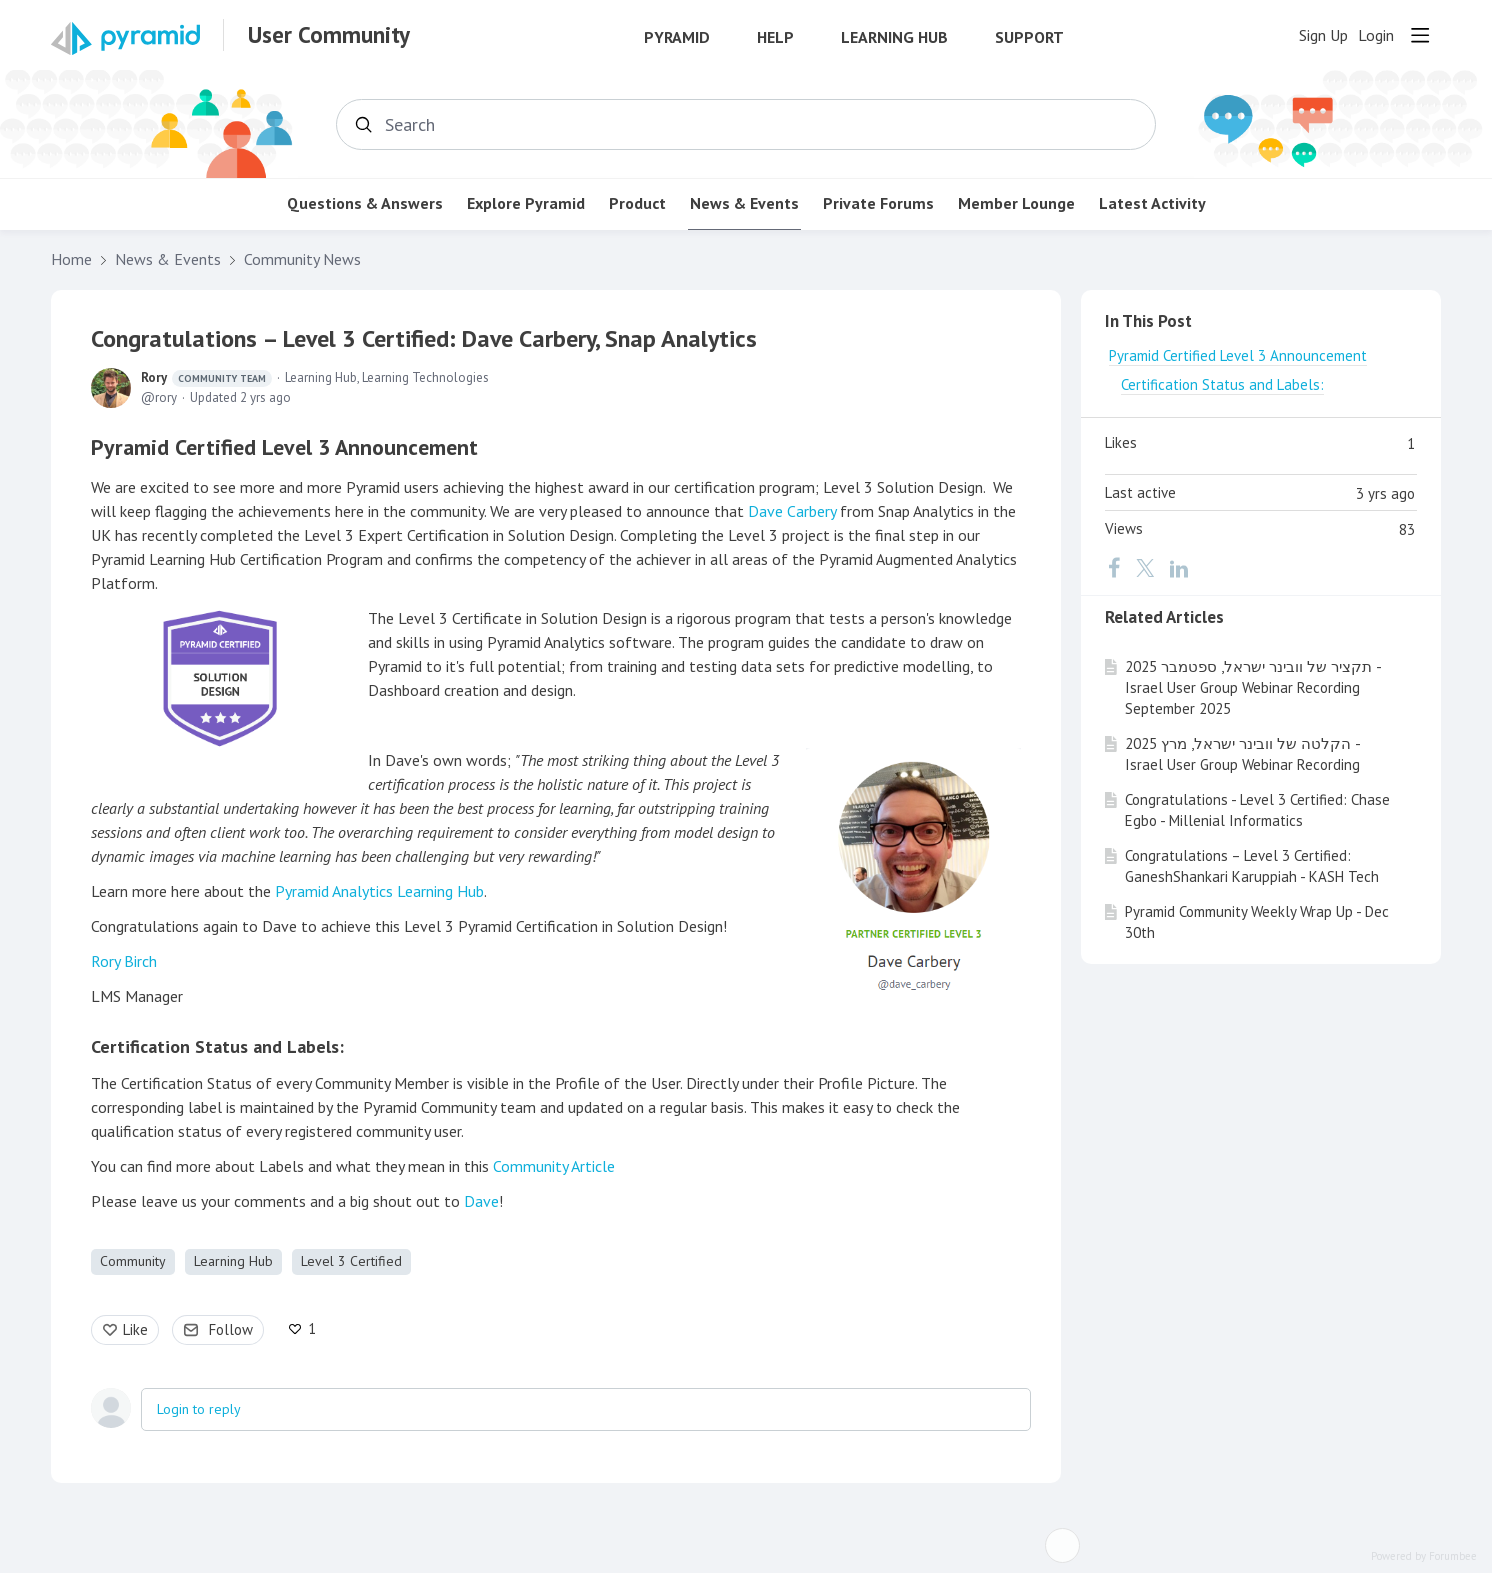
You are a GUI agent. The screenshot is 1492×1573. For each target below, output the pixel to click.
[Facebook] (1114, 568)
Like (135, 1329)
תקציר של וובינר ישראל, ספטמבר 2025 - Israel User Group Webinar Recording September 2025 (1253, 687)
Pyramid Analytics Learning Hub (379, 891)
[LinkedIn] (1179, 568)
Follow (231, 1329)
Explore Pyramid (526, 203)
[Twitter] (1145, 568)
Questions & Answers (365, 203)
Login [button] (1376, 35)
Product (637, 203)
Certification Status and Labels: (217, 1046)
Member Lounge (1016, 203)
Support (1029, 37)
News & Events (744, 203)
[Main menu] (1420, 35)
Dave (481, 1201)
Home (71, 259)
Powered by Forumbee (1424, 1556)
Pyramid (677, 37)
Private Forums (878, 203)
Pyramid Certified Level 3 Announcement (284, 447)
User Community (329, 35)
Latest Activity (1152, 203)
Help (775, 37)
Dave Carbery (792, 511)
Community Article (554, 1166)
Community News (302, 259)
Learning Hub (894, 37)
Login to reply (199, 1409)
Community (133, 1261)
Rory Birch (124, 961)
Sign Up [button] (1323, 35)
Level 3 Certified (351, 1261)
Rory (206, 378)
